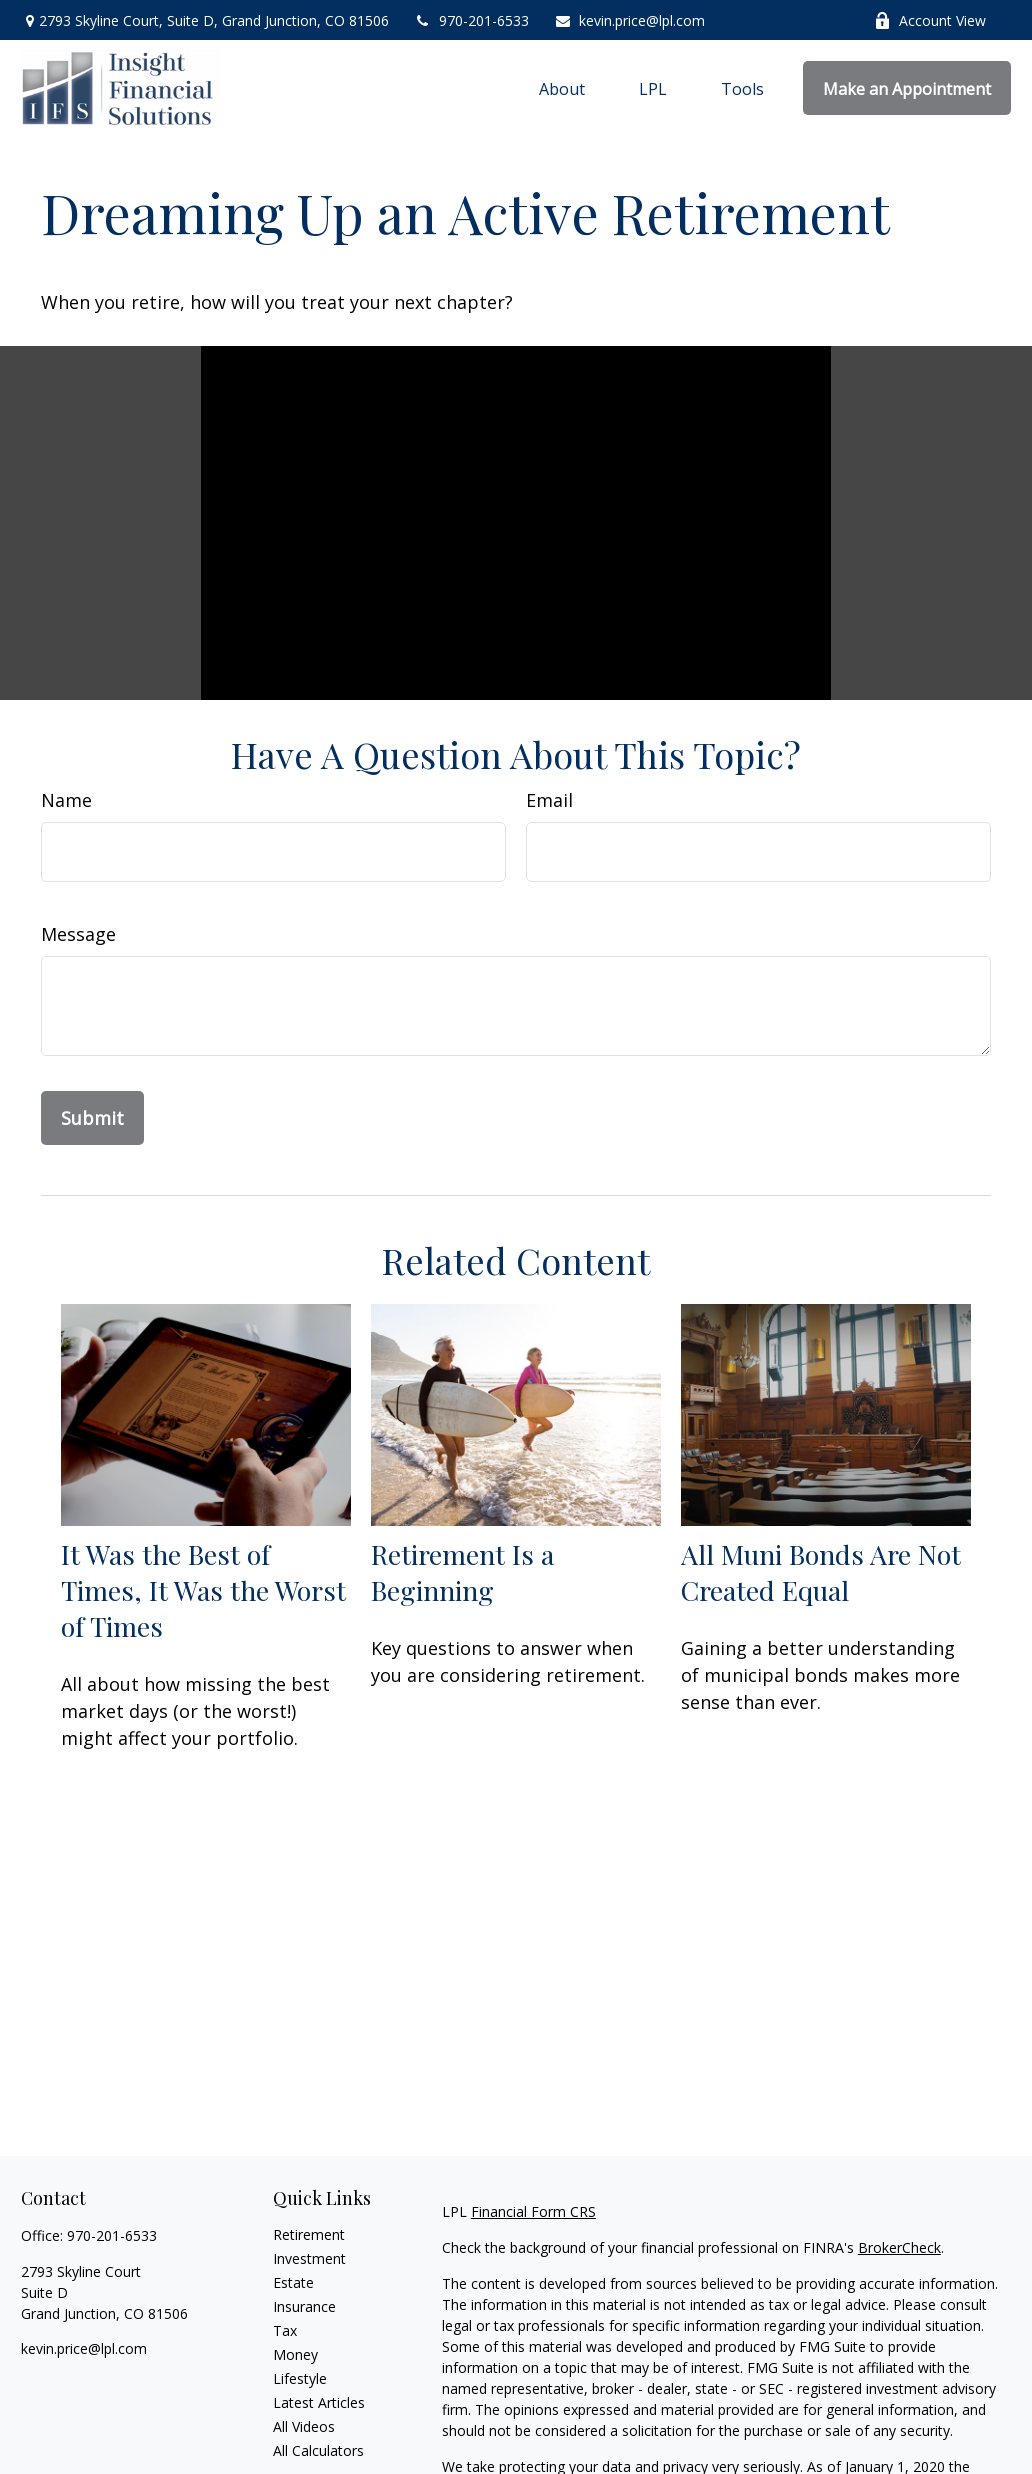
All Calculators (318, 2450)
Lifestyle (300, 2378)
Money (295, 2354)
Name (66, 800)
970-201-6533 (471, 20)
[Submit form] (92, 1118)
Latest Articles (319, 2402)
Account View (930, 20)
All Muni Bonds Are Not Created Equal (821, 1572)
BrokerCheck (899, 2247)
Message (78, 934)
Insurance (304, 2306)
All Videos (304, 2426)
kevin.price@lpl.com (629, 20)
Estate (293, 2282)
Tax (285, 2330)
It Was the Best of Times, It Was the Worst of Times (203, 1590)
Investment (309, 2258)
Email (549, 800)
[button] (562, 88)
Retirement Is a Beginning (462, 1572)
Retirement (309, 2234)
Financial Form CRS (533, 2211)
